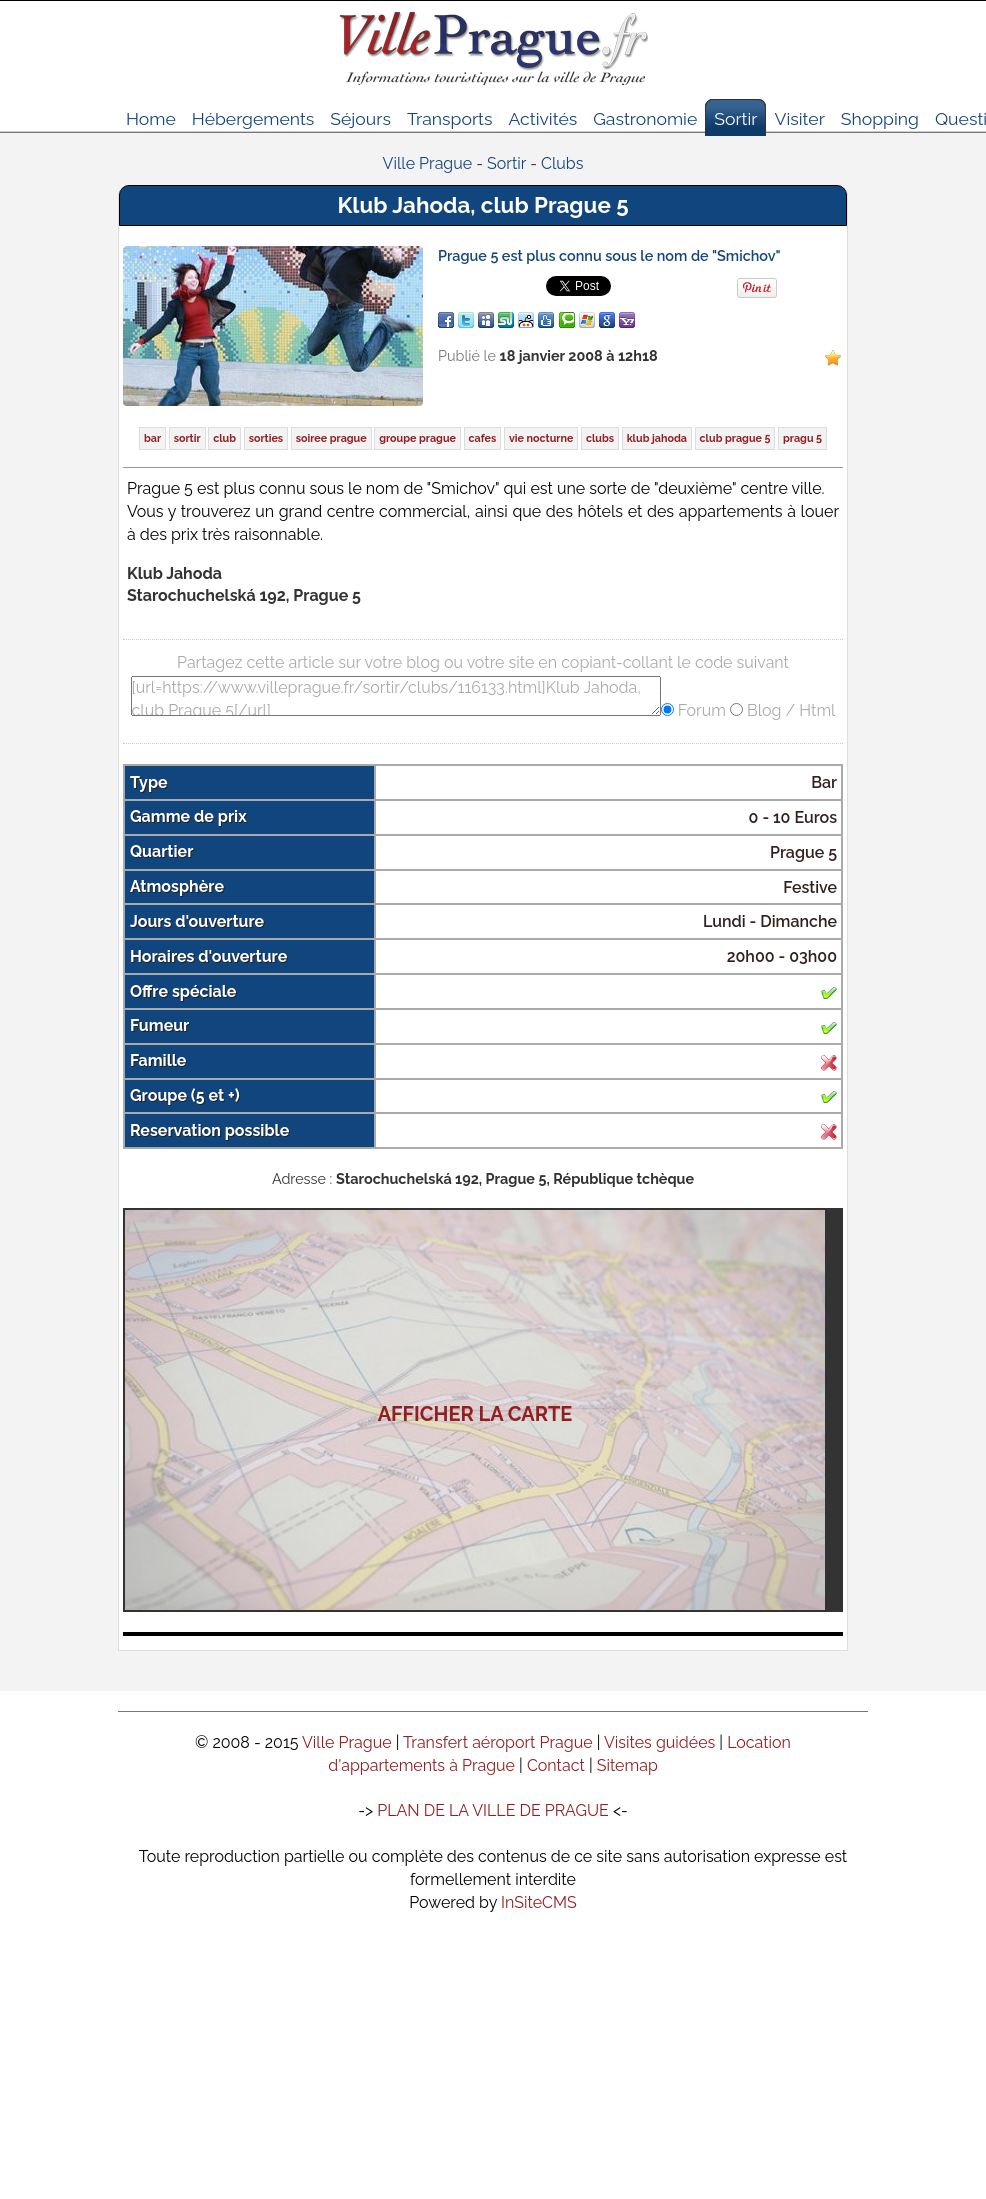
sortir (187, 438)
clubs (600, 438)
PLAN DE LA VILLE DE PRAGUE (493, 1810)
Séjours (360, 118)
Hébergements (253, 118)
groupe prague (417, 438)
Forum (700, 710)
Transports (450, 118)
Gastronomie (645, 118)
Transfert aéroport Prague (498, 1742)
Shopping (880, 118)
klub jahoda (657, 438)
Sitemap (627, 1765)
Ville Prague (347, 1742)
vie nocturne (541, 438)
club (224, 438)
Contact (556, 1765)
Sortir (735, 118)
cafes (483, 438)
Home (151, 118)
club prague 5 (735, 438)
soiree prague (331, 438)
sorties (266, 438)
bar (152, 438)
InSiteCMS (539, 1902)
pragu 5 (802, 438)
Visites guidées (659, 1742)
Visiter (799, 118)
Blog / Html (789, 710)
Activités (542, 118)
